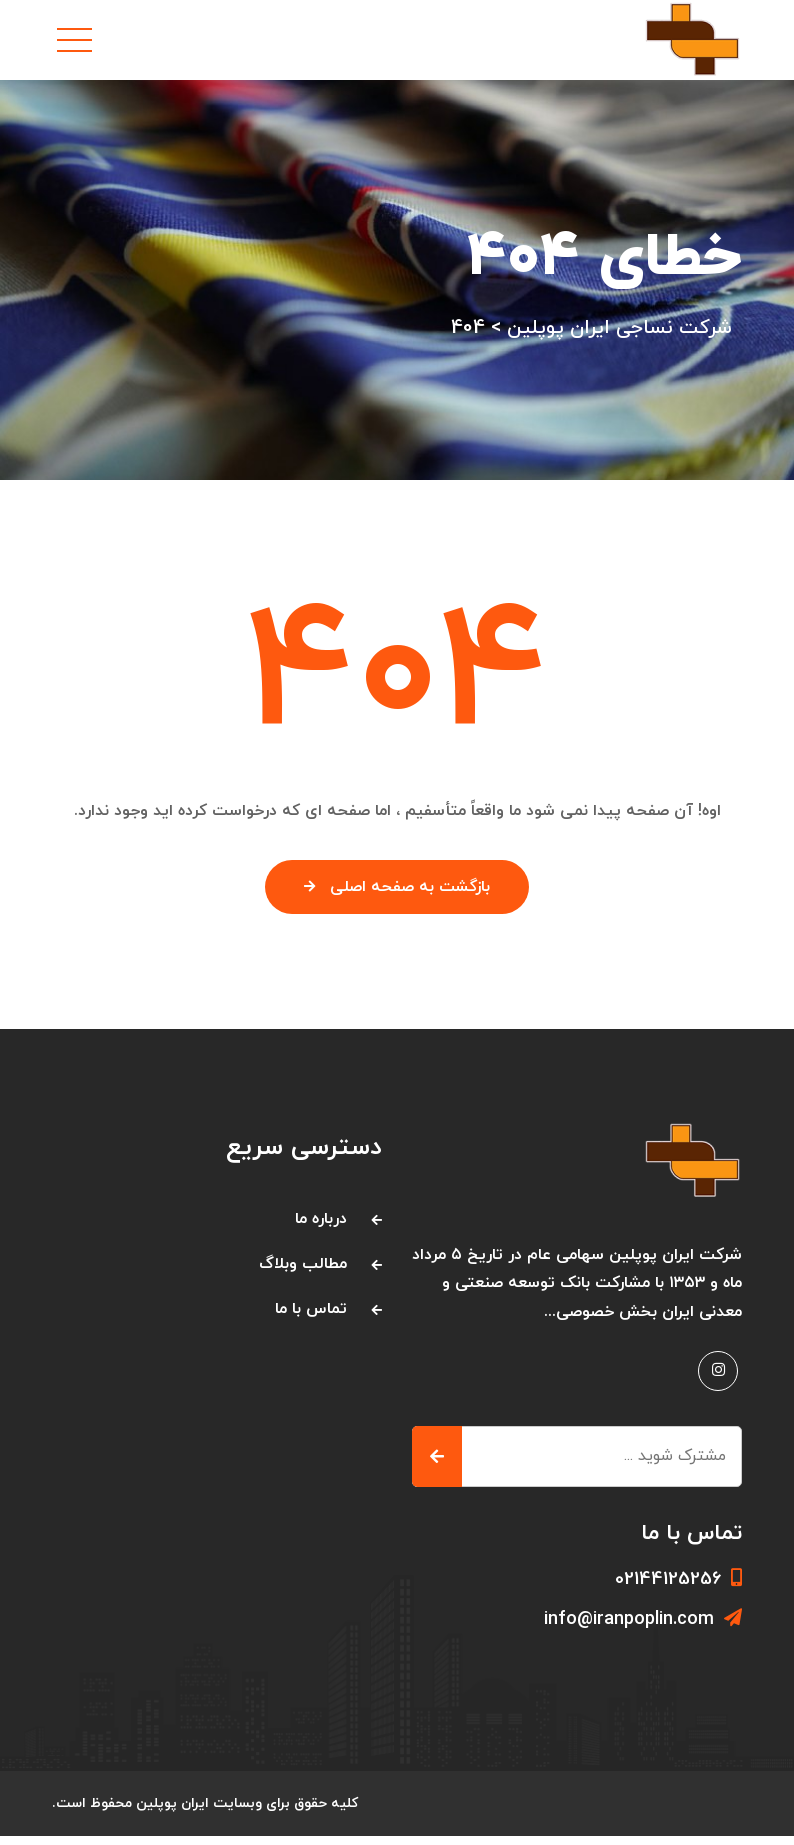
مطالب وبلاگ (303, 1273)
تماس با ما (311, 1318)
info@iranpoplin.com (643, 1628)
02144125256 (678, 1588)
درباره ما (321, 1228)
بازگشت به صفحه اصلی (397, 897)
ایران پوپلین (173, 1812)
